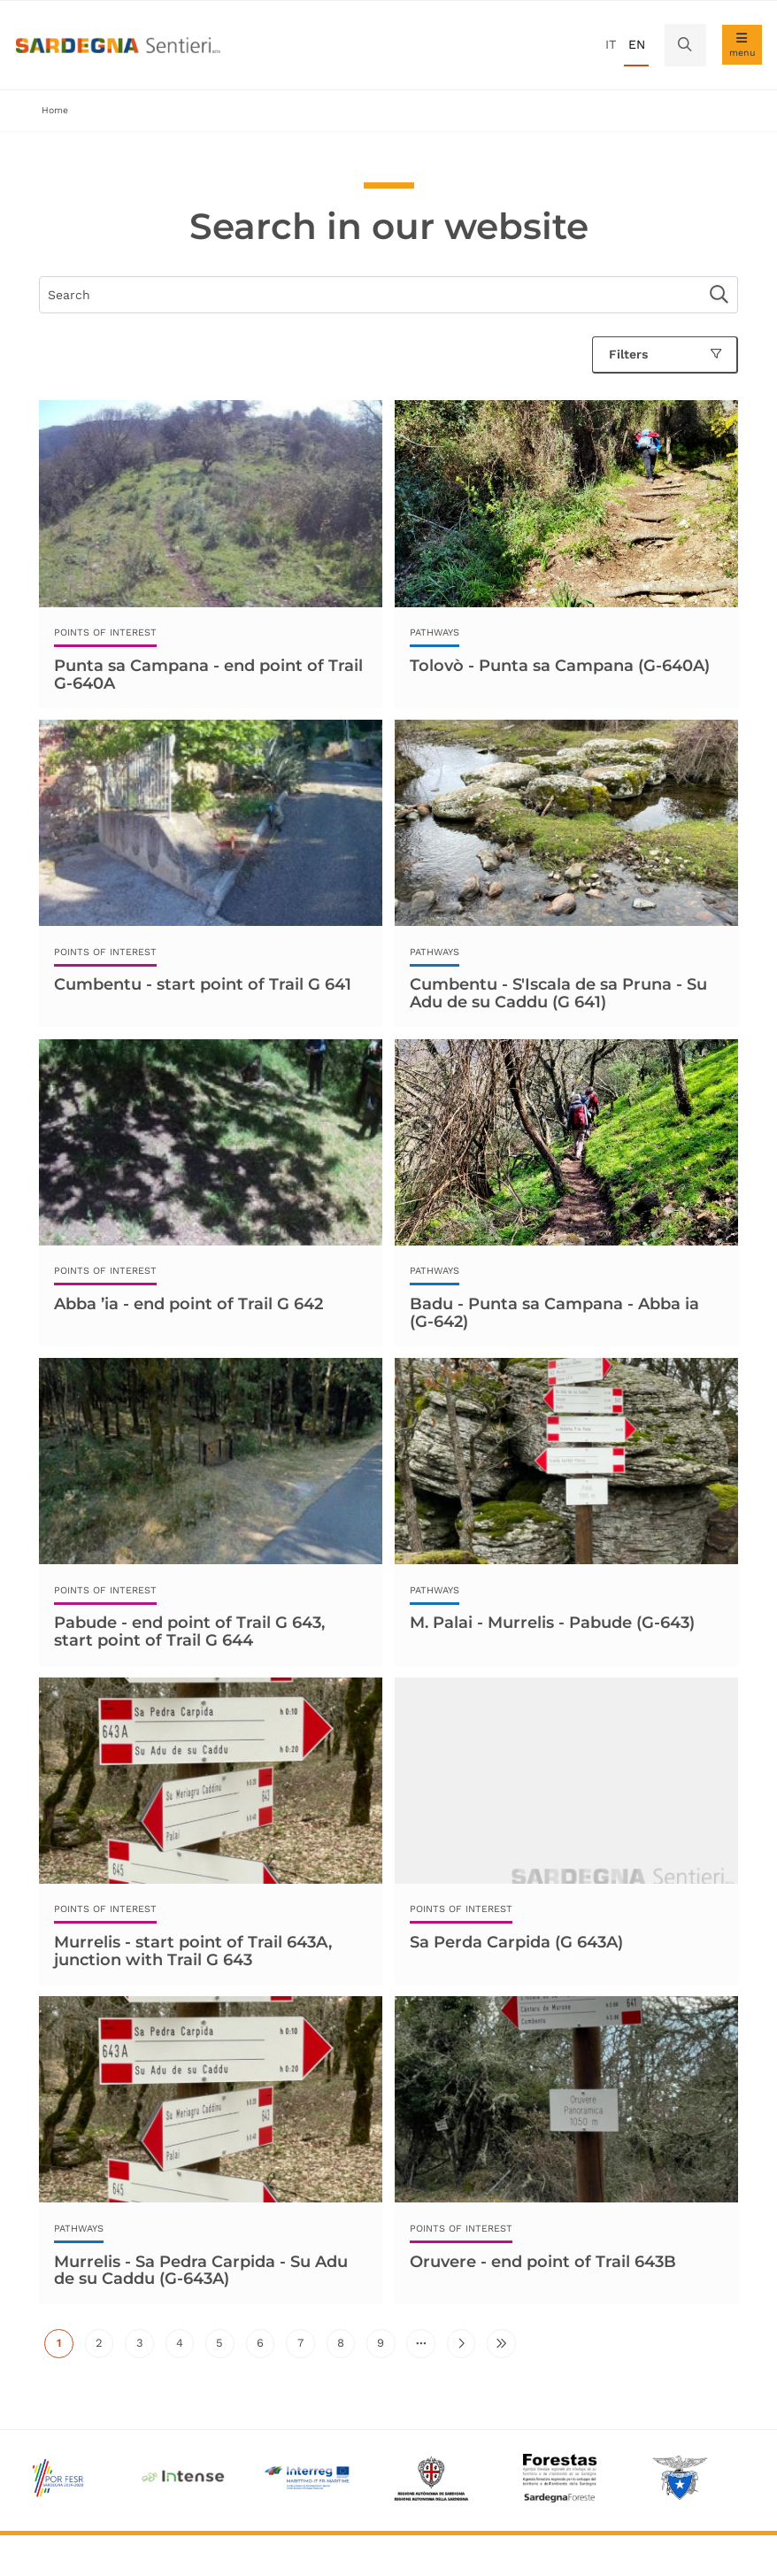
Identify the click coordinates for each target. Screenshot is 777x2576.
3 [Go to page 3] (145, 2346)
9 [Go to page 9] (386, 2346)
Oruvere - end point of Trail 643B (543, 2261)
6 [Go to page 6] (265, 2346)
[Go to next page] (461, 2343)
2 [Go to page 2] (104, 2346)
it (610, 44)
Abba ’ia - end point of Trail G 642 (188, 1304)
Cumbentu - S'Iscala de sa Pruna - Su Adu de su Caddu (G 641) (558, 993)
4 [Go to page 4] (185, 2346)
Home (55, 110)
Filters (665, 354)
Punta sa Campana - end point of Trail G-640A (208, 674)
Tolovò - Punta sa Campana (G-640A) (560, 665)
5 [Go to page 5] (225, 2346)
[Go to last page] (501, 2343)
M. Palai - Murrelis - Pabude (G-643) (552, 1622)
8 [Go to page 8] (346, 2346)
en (636, 44)
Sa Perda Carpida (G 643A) (516, 1942)
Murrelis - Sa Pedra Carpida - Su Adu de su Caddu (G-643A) (201, 2270)
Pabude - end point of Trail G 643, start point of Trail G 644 (189, 1631)
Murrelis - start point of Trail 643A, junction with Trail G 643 (193, 1951)
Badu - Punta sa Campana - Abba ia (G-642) (554, 1312)
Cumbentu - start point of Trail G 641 (202, 984)
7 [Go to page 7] (306, 2346)
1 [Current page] (65, 2346)
